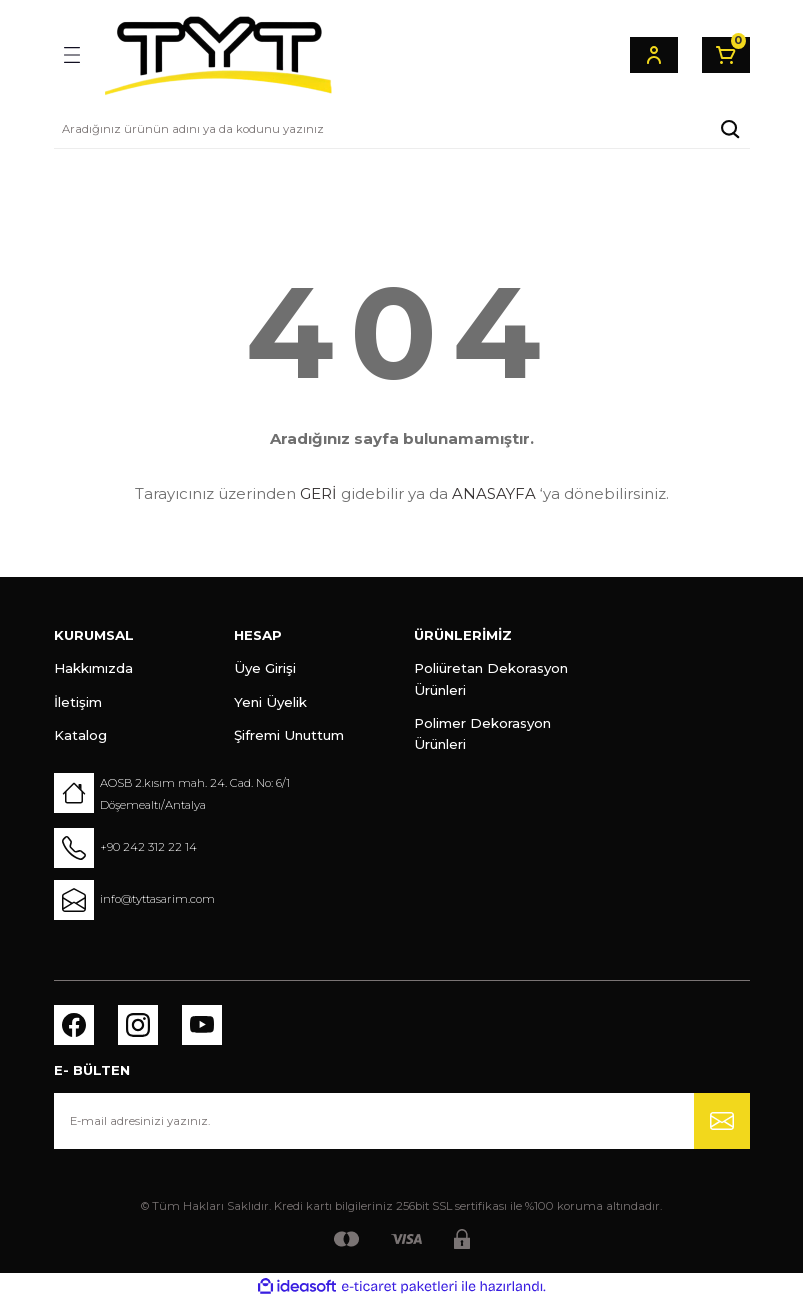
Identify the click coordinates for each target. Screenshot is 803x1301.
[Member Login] (654, 55)
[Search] (402, 129)
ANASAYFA (494, 493)
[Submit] (722, 1121)
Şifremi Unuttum (289, 735)
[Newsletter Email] (402, 1121)
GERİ (318, 493)
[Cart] (726, 55)
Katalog (80, 735)
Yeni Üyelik (270, 702)
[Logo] (218, 54)
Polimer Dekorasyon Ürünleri (482, 733)
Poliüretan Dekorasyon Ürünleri (491, 678)
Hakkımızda (93, 668)
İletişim (78, 702)
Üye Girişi (265, 668)
